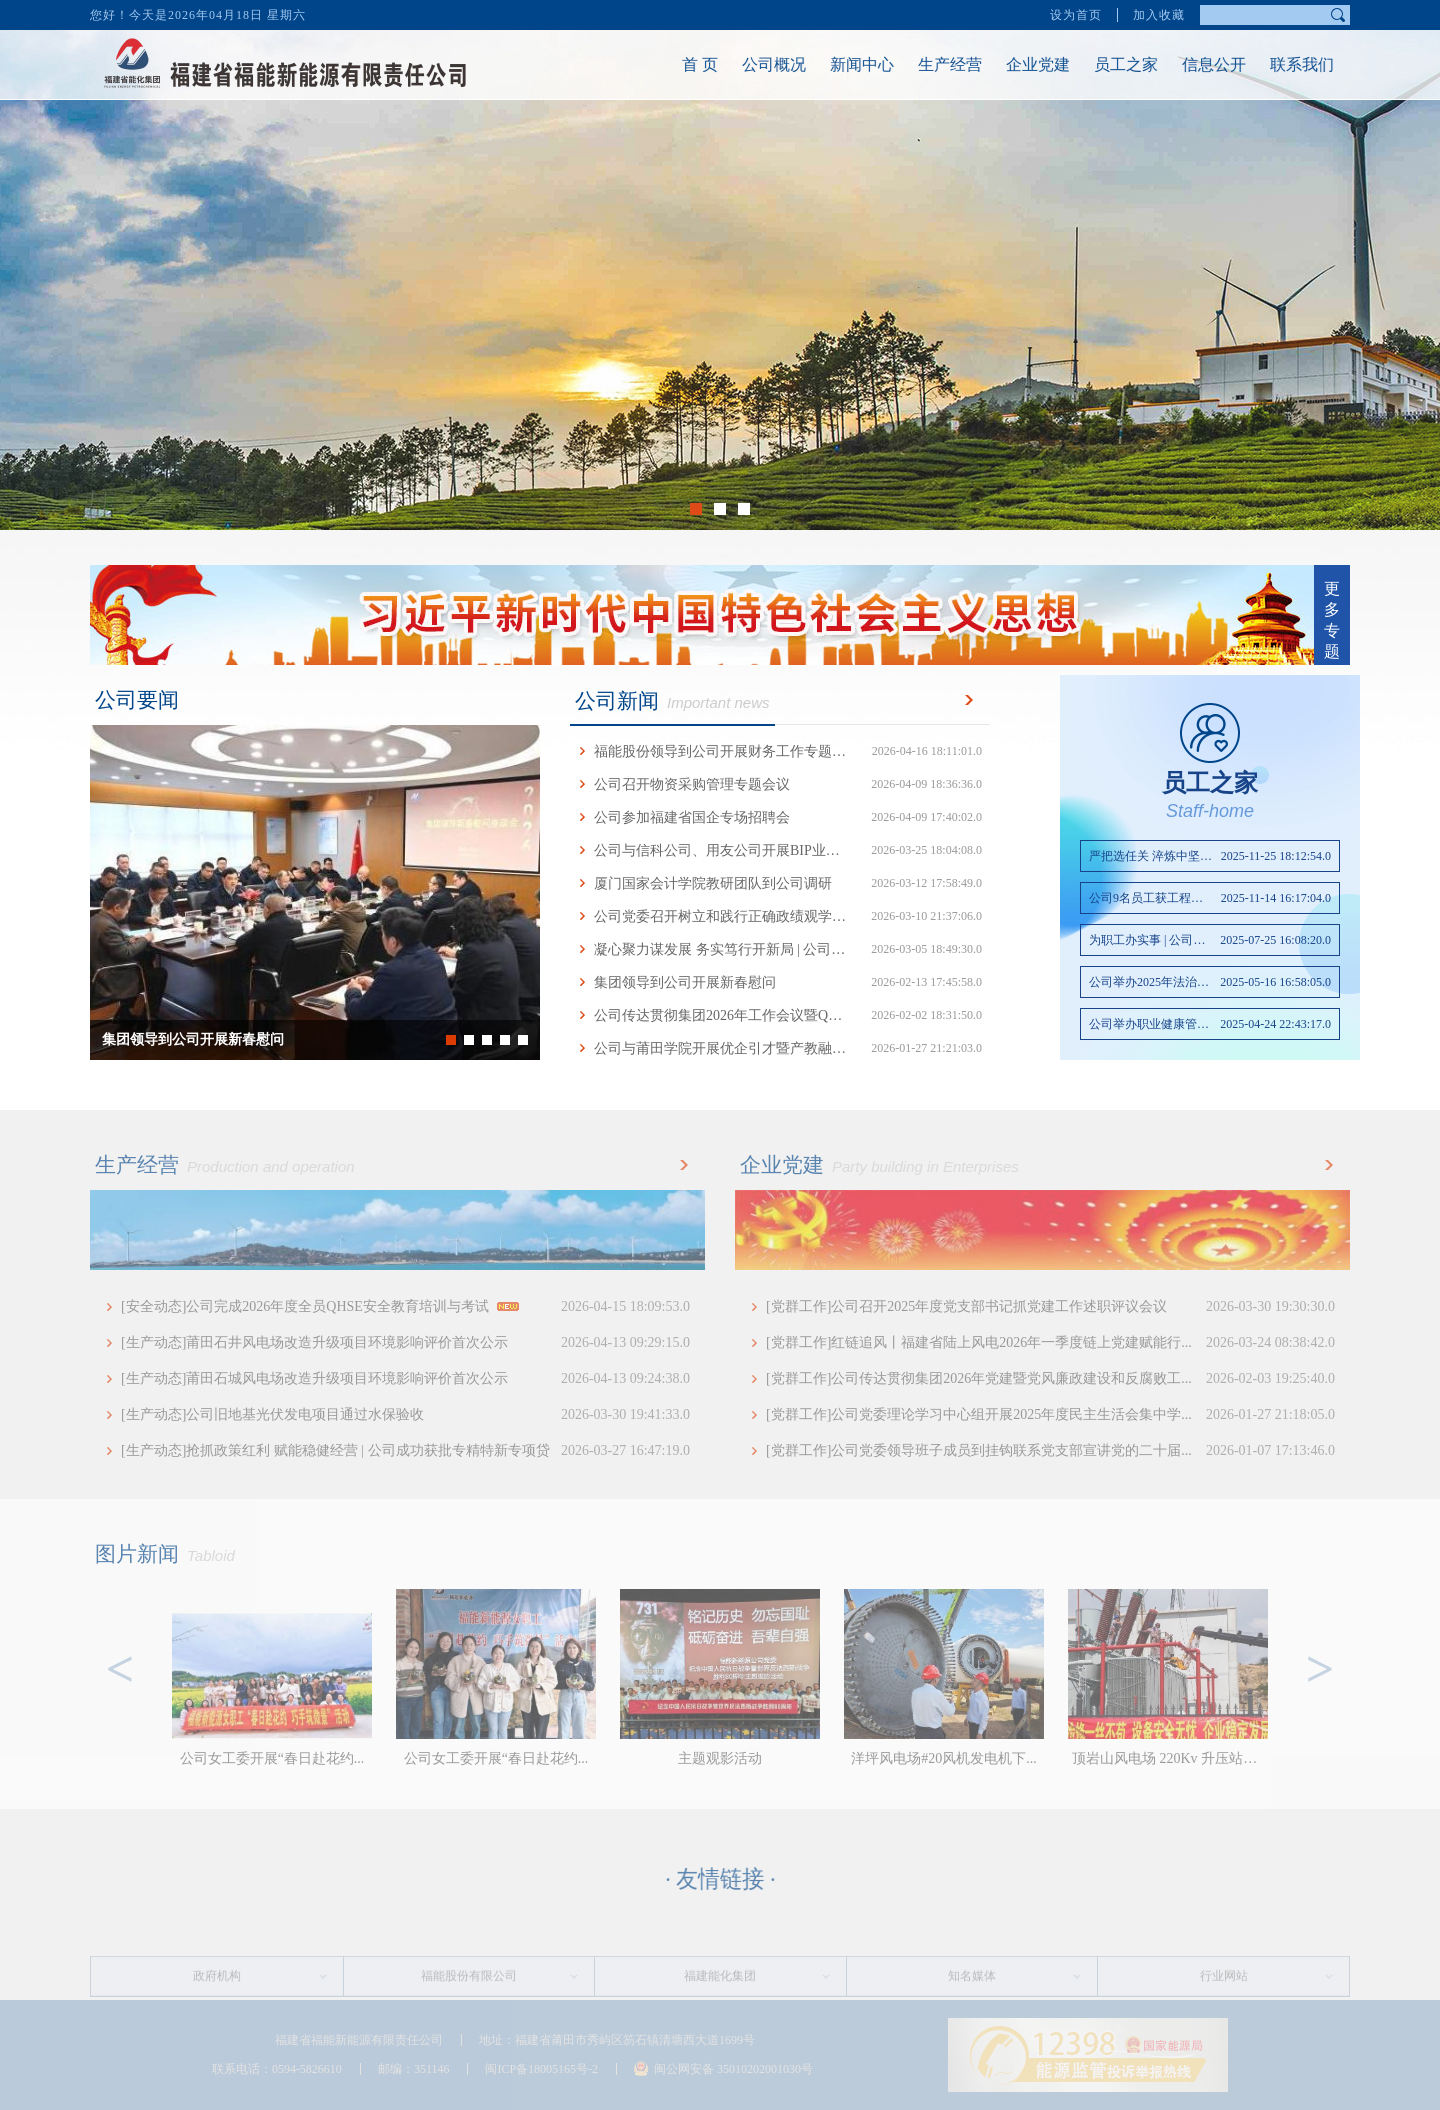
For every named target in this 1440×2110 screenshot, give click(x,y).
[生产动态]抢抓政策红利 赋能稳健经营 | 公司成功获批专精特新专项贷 (405, 1451)
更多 (965, 700)
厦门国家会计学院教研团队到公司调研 (780, 883)
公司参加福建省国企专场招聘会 (780, 817)
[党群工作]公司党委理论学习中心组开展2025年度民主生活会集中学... (1050, 1415)
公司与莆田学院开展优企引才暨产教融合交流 (780, 1048)
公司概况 (749, 64)
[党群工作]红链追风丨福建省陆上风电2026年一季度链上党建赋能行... (1050, 1343)
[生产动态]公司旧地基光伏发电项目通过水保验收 (405, 1415)
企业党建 (1013, 64)
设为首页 (1076, 13)
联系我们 (1277, 64)
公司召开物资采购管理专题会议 (780, 784)
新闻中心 (837, 64)
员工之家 (1101, 64)
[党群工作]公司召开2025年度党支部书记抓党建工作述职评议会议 (1050, 1307)
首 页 (675, 64)
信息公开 (1189, 64)
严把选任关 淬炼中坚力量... (1210, 856)
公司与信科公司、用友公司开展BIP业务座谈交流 (780, 850)
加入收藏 (1159, 13)
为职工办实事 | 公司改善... (1210, 940)
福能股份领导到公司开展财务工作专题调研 (780, 751)
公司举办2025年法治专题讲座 (1210, 982)
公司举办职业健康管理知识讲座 (1210, 1024)
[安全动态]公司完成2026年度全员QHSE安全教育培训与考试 (405, 1307)
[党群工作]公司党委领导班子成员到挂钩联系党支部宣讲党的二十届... (1050, 1451)
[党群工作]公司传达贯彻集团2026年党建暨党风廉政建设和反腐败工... (1050, 1379)
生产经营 (925, 64)
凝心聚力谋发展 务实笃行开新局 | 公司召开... (780, 949)
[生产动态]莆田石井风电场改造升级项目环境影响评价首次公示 (405, 1343)
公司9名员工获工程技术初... (1210, 898)
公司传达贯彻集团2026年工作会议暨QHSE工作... (780, 1015)
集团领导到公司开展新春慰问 (780, 982)
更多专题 (1332, 620)
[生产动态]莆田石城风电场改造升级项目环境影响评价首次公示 (405, 1379)
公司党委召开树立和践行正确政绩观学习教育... (780, 916)
